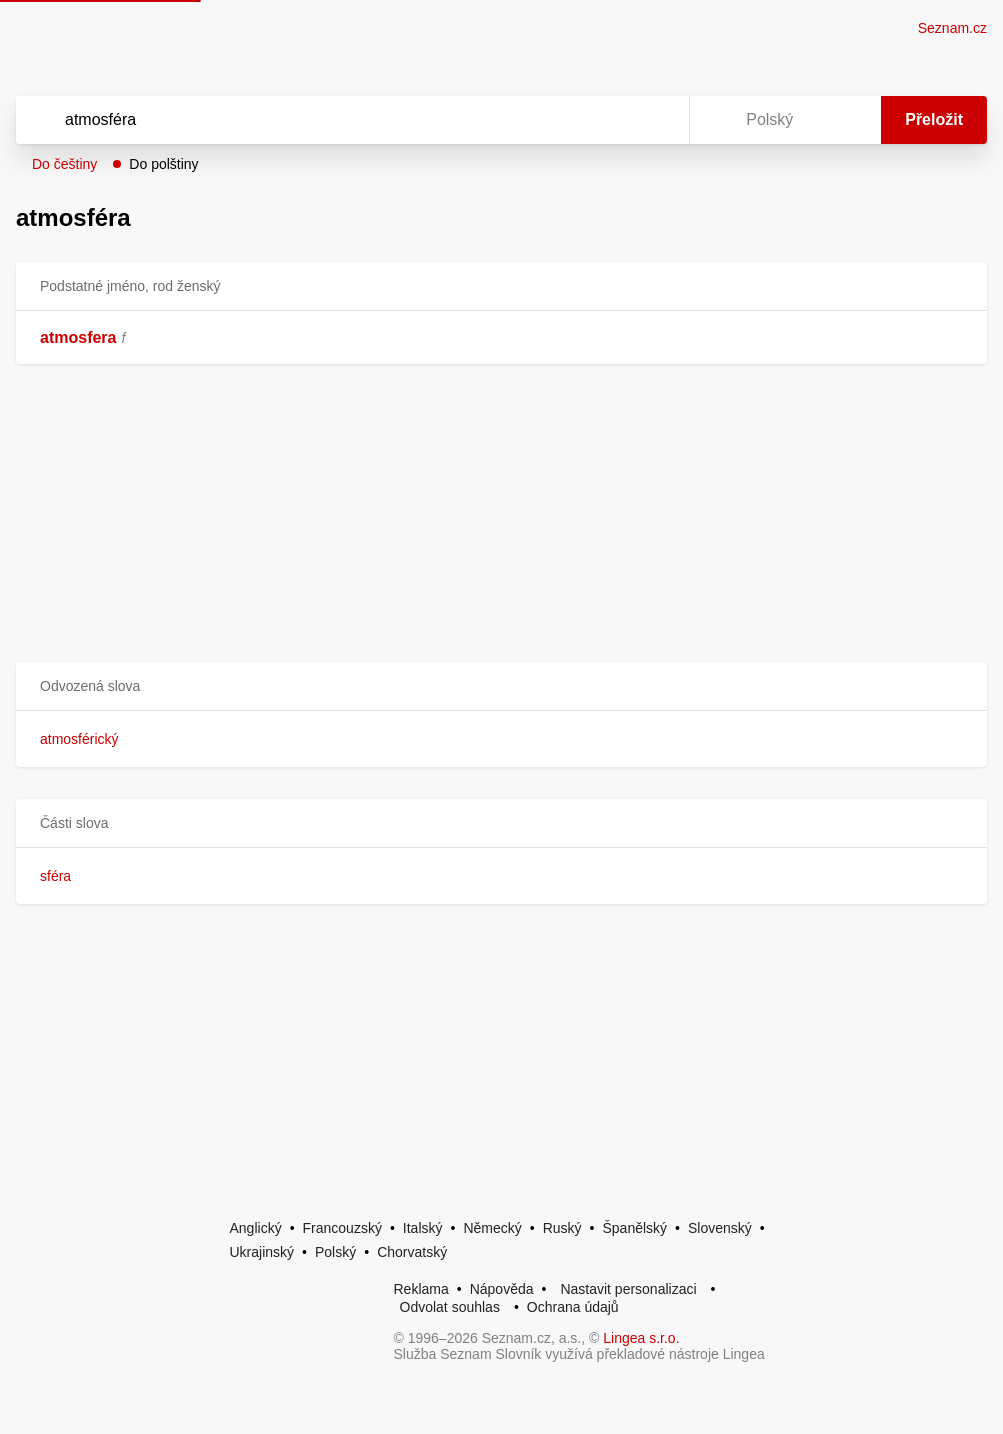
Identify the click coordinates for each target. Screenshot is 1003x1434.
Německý (492, 1228)
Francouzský (342, 1228)
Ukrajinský (262, 1252)
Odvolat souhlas (450, 1307)
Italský (423, 1228)
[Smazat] (611, 120)
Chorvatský (412, 1252)
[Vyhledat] (326, 120)
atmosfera (78, 337)
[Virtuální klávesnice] (655, 120)
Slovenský (720, 1228)
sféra (55, 876)
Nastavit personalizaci (628, 1289)
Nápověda (502, 1289)
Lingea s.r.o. (641, 1338)
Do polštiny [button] (163, 164)
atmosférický (79, 739)
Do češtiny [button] (64, 164)
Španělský (634, 1228)
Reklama (421, 1289)
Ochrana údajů (573, 1307)
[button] (501, 686)
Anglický (256, 1228)
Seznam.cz (952, 28)
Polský (335, 1252)
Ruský (562, 1228)
